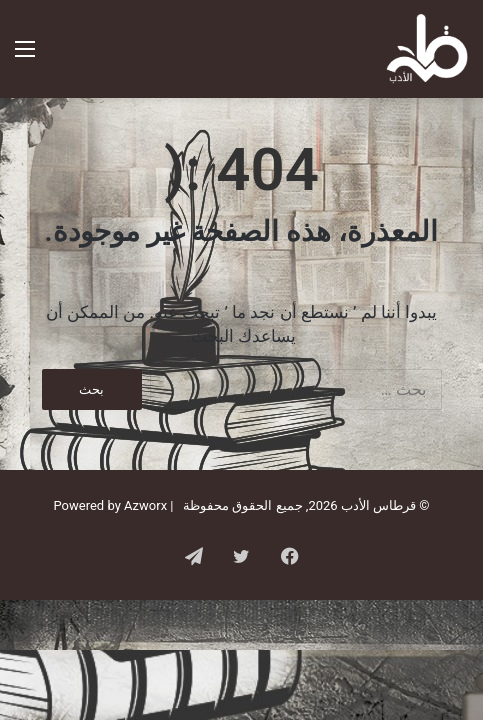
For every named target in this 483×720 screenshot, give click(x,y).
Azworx (145, 505)
